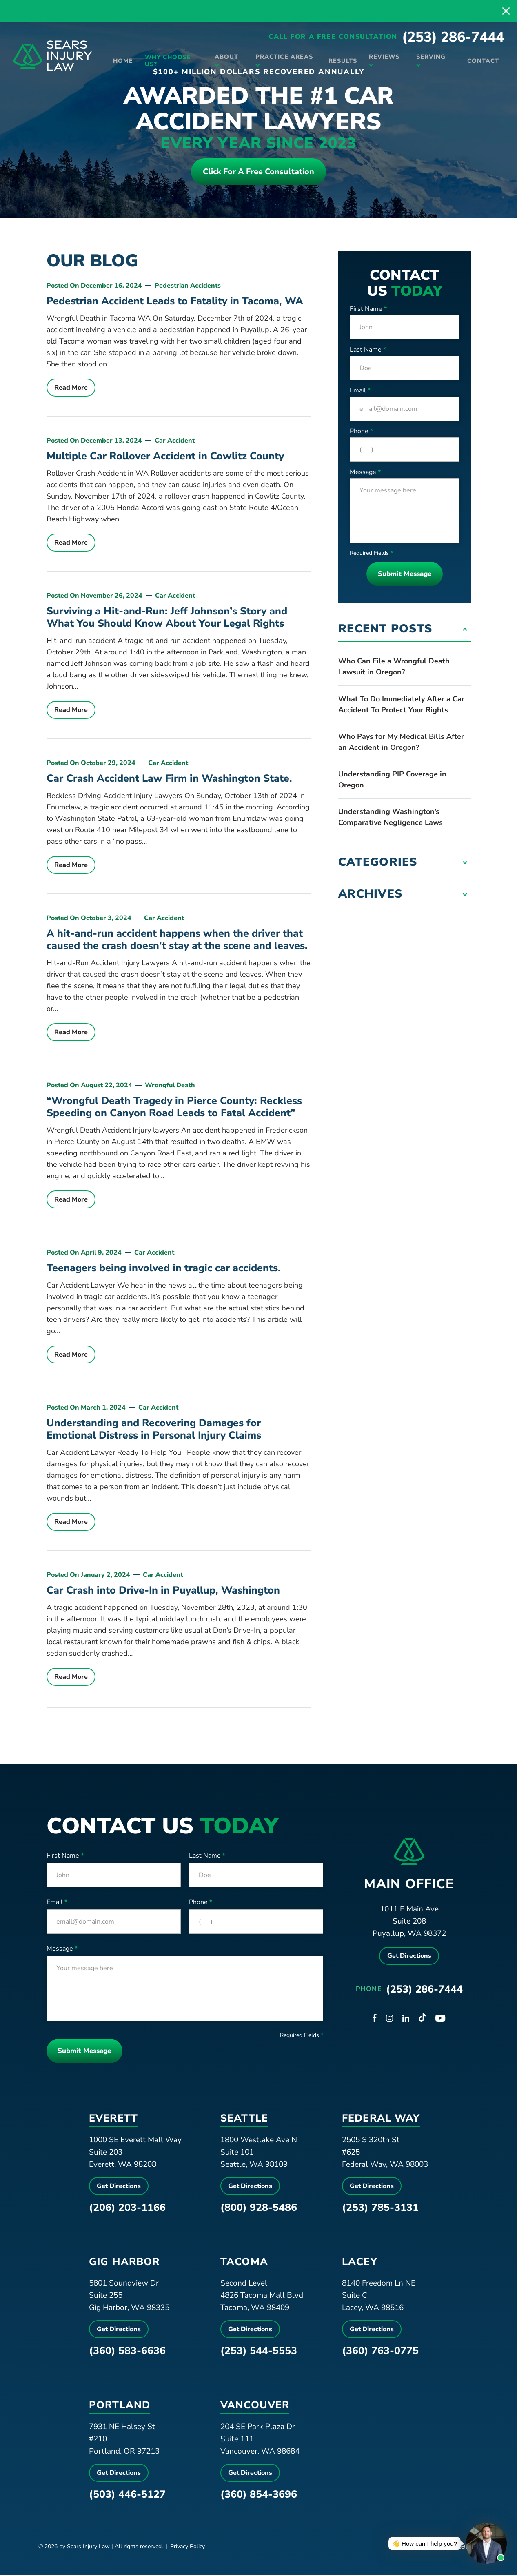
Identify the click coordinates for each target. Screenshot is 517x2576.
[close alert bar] (506, 11)
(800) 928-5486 (258, 2208)
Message (365, 473)
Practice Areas (282, 58)
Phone (361, 432)
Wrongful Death (170, 1086)
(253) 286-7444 (453, 41)
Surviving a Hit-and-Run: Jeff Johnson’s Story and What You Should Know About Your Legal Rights (167, 618)
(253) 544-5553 (258, 2351)
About (225, 58)
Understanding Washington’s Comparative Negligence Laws (390, 817)
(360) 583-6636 (127, 2351)
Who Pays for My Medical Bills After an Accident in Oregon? (401, 742)
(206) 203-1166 (127, 2208)
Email (360, 391)
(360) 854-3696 (258, 2495)
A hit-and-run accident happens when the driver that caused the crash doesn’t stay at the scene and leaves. (177, 940)
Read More (71, 388)
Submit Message (404, 574)
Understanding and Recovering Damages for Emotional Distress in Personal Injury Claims (154, 1430)
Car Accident (175, 441)
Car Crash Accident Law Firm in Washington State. (169, 779)
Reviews (380, 58)
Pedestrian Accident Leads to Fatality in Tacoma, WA (175, 302)
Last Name (368, 350)
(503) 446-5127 (127, 2495)
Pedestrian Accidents (188, 286)
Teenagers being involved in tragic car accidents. (164, 1269)
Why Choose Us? (169, 62)
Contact (480, 62)
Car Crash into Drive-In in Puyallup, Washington (163, 1591)
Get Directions (409, 1956)
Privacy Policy (187, 2547)
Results (338, 62)
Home (123, 62)
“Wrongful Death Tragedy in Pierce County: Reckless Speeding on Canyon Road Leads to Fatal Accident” (174, 1108)
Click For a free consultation (258, 171)
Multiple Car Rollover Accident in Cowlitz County (165, 457)
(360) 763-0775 (380, 2351)
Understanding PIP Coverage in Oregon (392, 780)
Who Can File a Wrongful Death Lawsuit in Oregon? (394, 667)
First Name (368, 309)
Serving (426, 58)
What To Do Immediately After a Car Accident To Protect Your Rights (401, 705)
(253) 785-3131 (380, 2208)
